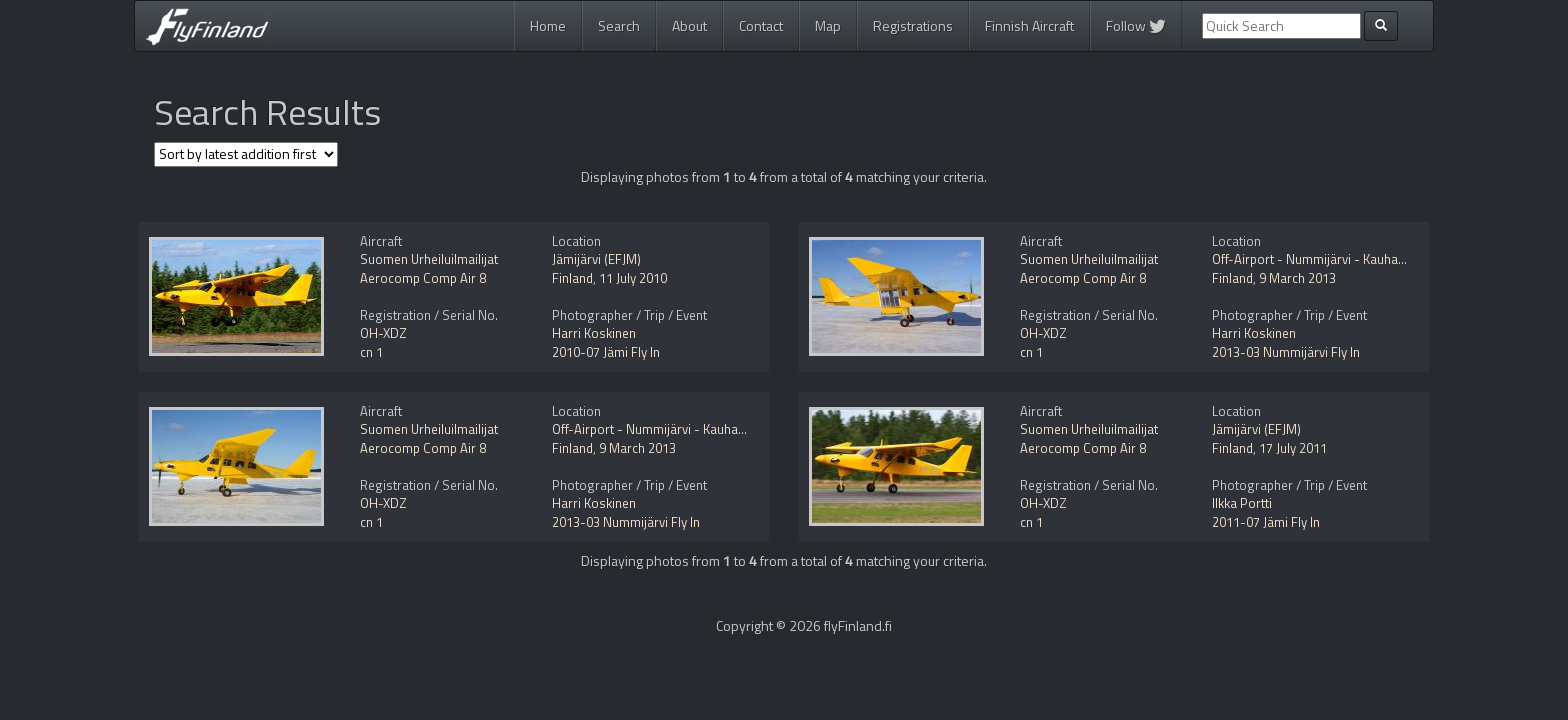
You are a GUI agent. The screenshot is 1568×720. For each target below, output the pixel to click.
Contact (761, 25)
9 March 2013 (1297, 278)
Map (828, 25)
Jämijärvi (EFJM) (596, 259)
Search (619, 25)
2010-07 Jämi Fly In (606, 352)
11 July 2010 (633, 278)
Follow (1136, 25)
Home (548, 25)
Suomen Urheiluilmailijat (429, 259)
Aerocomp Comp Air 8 (423, 278)
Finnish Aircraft (1029, 25)
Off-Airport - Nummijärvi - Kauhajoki (1315, 259)
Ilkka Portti (1242, 503)
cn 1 (371, 352)
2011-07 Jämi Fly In (1266, 522)
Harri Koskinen (594, 333)
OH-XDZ (383, 333)
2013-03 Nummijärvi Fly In (1286, 352)
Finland (572, 278)
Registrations (913, 25)
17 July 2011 (1293, 448)
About (689, 25)
